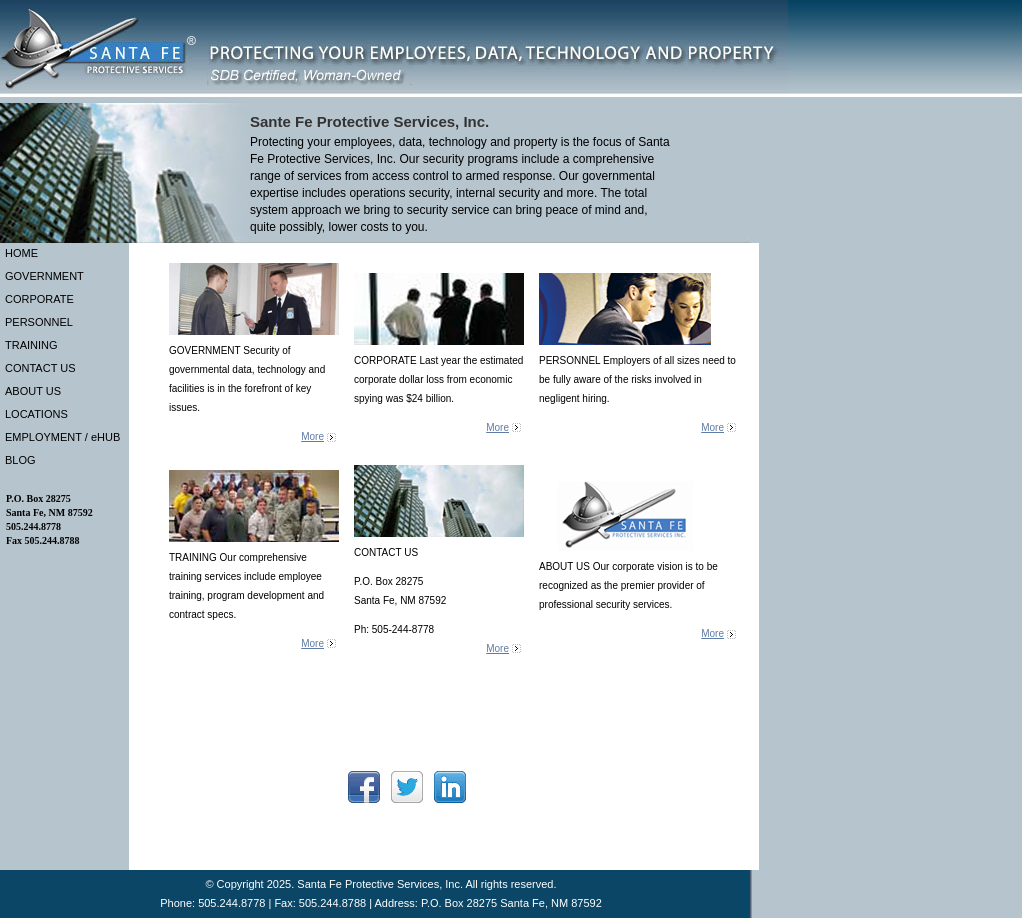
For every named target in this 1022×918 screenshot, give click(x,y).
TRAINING (31, 345)
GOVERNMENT (44, 276)
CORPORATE (39, 299)
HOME (21, 253)
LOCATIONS (36, 414)
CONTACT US (40, 368)
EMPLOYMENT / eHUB (62, 437)
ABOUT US (33, 391)
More (312, 436)
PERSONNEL (39, 322)
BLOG (20, 460)
